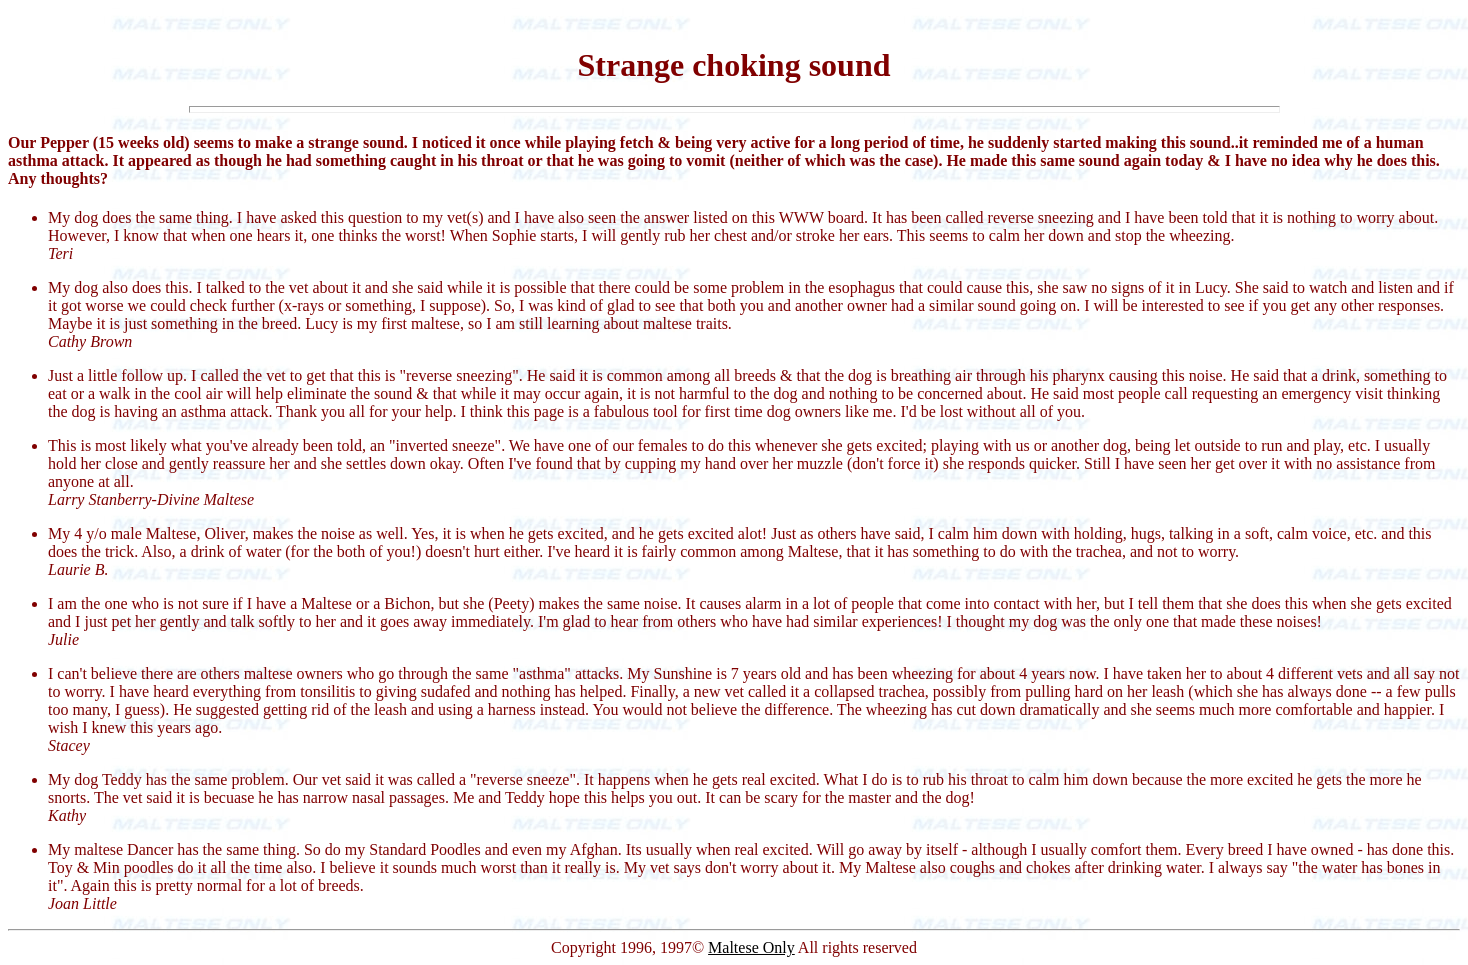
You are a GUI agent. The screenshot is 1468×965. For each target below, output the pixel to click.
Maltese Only (751, 947)
